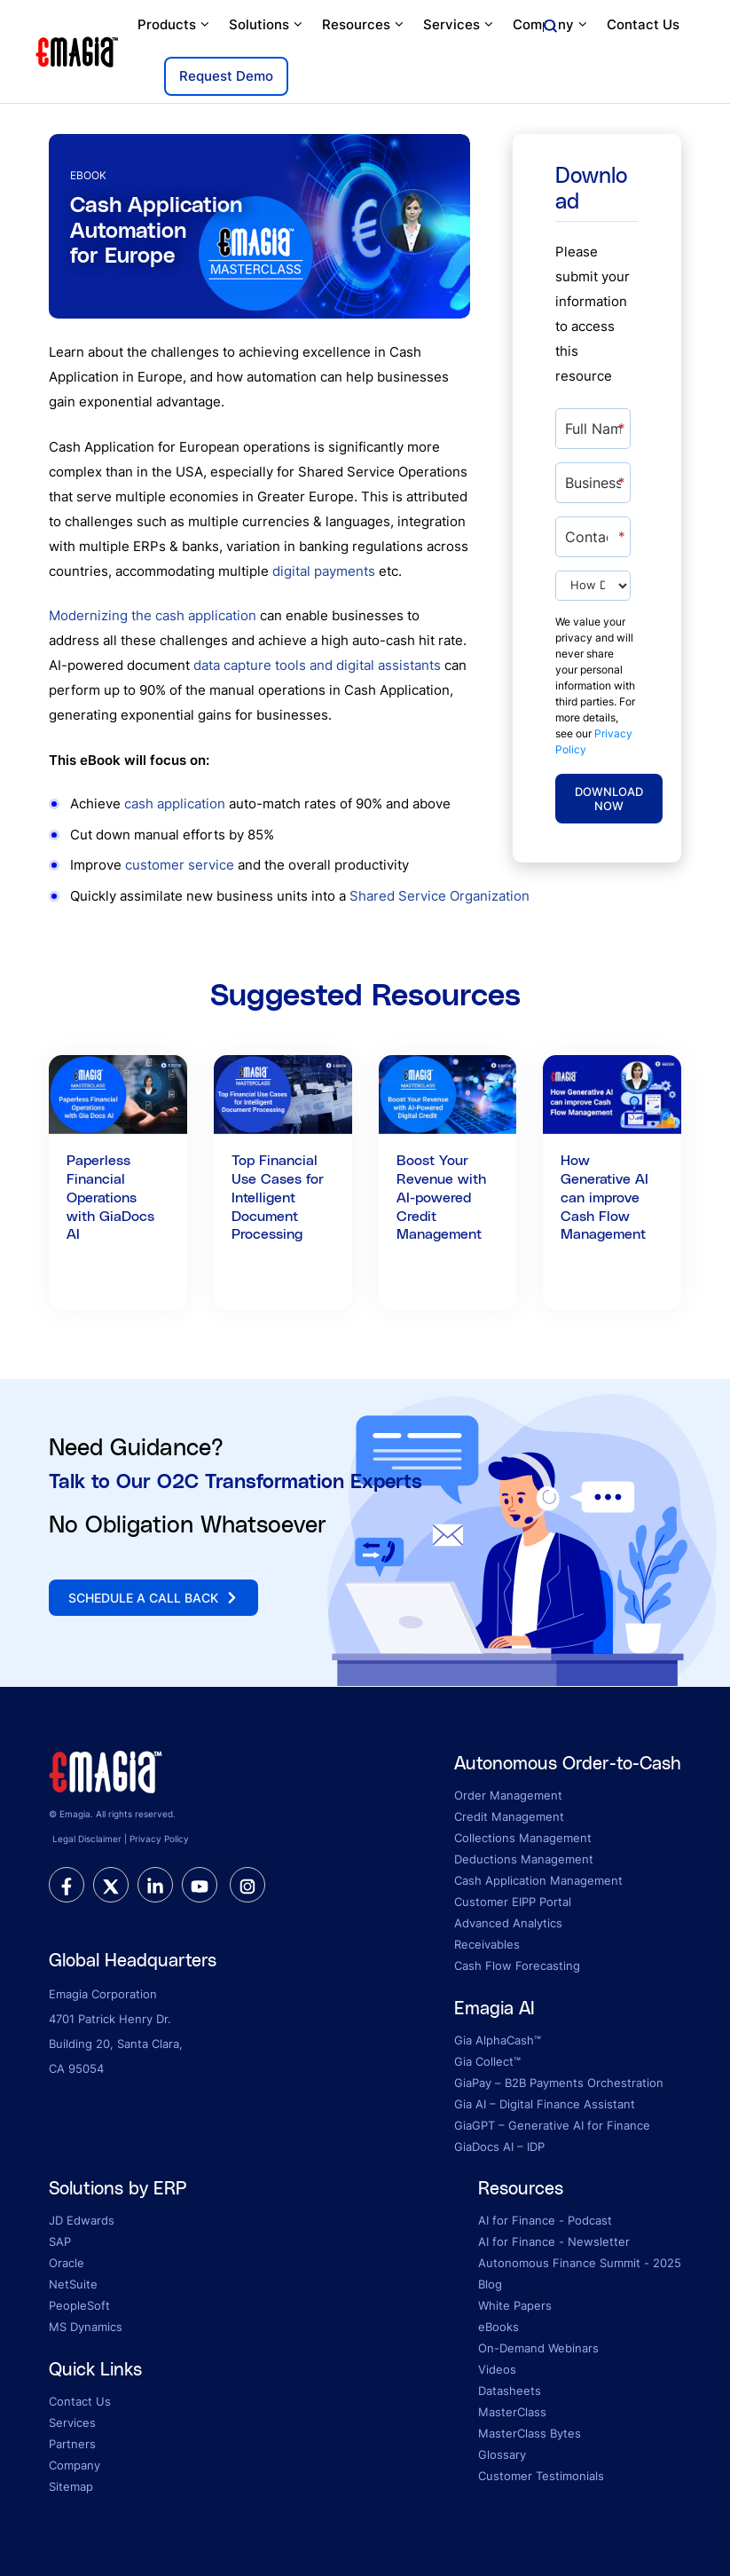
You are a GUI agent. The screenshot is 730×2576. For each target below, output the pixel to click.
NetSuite (73, 2284)
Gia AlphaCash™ (497, 2040)
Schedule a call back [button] (153, 1597)
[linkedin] (155, 1884)
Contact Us (643, 24)
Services (459, 25)
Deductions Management (523, 1859)
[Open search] (550, 27)
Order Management (508, 1795)
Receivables (487, 1944)
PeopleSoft (79, 2305)
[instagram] (247, 1884)
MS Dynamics (85, 2327)
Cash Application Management (538, 1880)
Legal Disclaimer (87, 1838)
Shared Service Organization (439, 895)
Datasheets (509, 2390)
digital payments (323, 571)
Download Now (609, 798)
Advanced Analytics (508, 1923)
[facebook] (66, 1884)
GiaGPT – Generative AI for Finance (552, 2125)
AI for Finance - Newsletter (554, 2241)
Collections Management (523, 1838)
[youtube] (199, 1884)
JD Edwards (81, 2220)
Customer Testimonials (541, 2476)
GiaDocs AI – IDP (499, 2146)
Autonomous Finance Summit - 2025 (579, 2263)
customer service (179, 864)
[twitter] (111, 1884)
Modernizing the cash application (152, 615)
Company (551, 25)
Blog (490, 2284)
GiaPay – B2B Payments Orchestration (558, 2083)
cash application (174, 803)
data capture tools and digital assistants (317, 665)
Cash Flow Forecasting (517, 1965)
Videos (497, 2369)
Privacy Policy (159, 1838)
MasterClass (512, 2412)
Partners (72, 2444)
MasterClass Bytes (529, 2433)
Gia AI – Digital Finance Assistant (544, 2104)
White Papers (515, 2305)
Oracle (66, 2263)
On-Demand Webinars (538, 2348)
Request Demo (226, 75)
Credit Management (509, 1816)
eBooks (498, 2327)
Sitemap (71, 2486)
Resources (363, 25)
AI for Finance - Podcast (545, 2220)
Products (174, 25)
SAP (60, 2241)
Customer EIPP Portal (512, 1902)
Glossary (502, 2454)
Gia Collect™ (487, 2061)
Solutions (266, 25)
